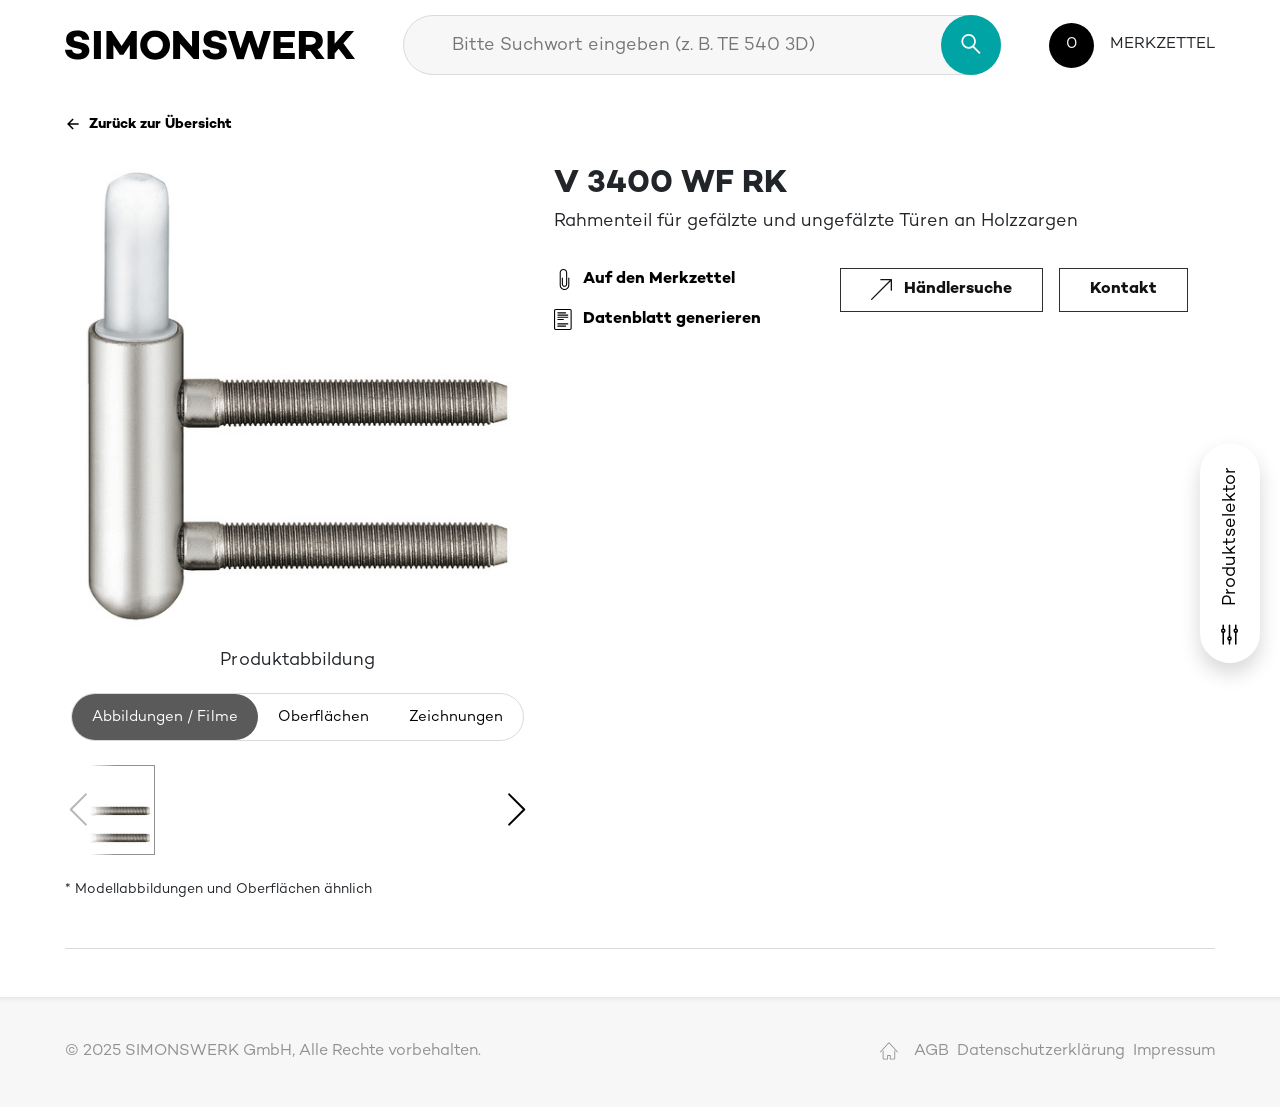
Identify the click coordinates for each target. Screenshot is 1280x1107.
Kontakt (1123, 289)
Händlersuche (941, 289)
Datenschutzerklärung (1041, 1051)
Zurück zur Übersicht (148, 124)
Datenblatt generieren (657, 320)
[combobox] (702, 45)
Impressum (1174, 1051)
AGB (931, 1051)
